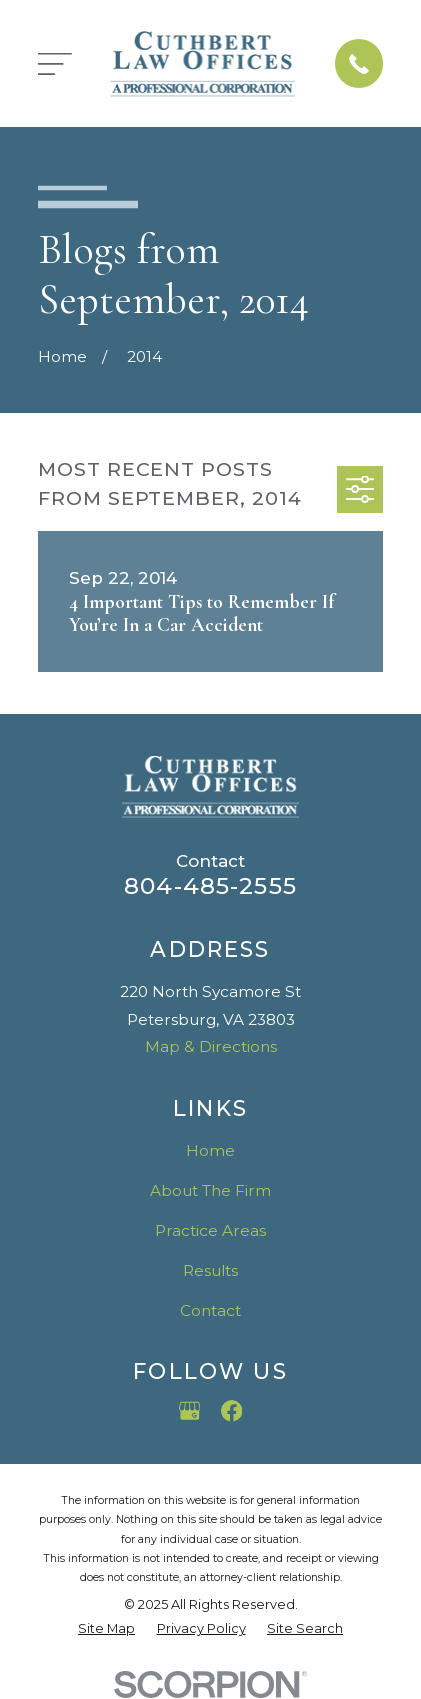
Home (210, 1150)
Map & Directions (211, 1046)
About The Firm (210, 1190)
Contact (210, 1310)
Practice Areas (210, 1230)
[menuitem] (106, 1628)
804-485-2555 (210, 886)
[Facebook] (232, 1411)
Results (210, 1270)
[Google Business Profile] (190, 1411)
